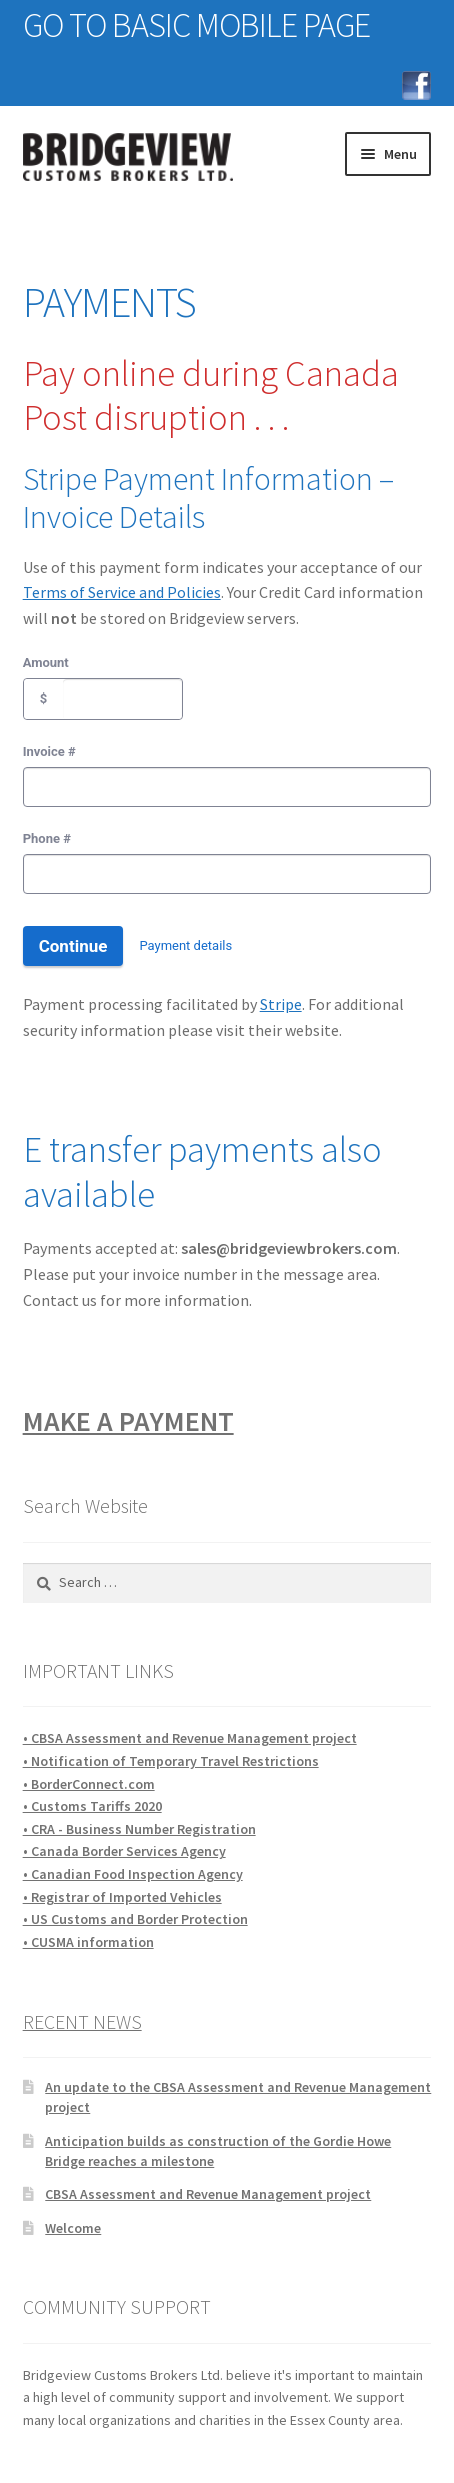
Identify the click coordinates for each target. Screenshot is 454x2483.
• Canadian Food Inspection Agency (133, 1874)
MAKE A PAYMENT (128, 1421)
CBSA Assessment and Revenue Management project (208, 2194)
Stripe (281, 1004)
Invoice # (49, 751)
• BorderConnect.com (89, 1784)
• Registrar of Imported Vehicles (122, 1897)
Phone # (47, 838)
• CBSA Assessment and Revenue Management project (190, 1738)
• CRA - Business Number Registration (139, 1829)
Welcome (73, 2228)
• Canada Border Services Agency (124, 1851)
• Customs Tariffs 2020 (92, 1806)
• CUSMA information (88, 1942)
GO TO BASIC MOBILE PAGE (196, 25)
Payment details (185, 945)
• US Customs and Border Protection (135, 1919)
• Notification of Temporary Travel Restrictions (171, 1761)
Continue (73, 946)
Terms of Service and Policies (122, 592)
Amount (46, 662)
